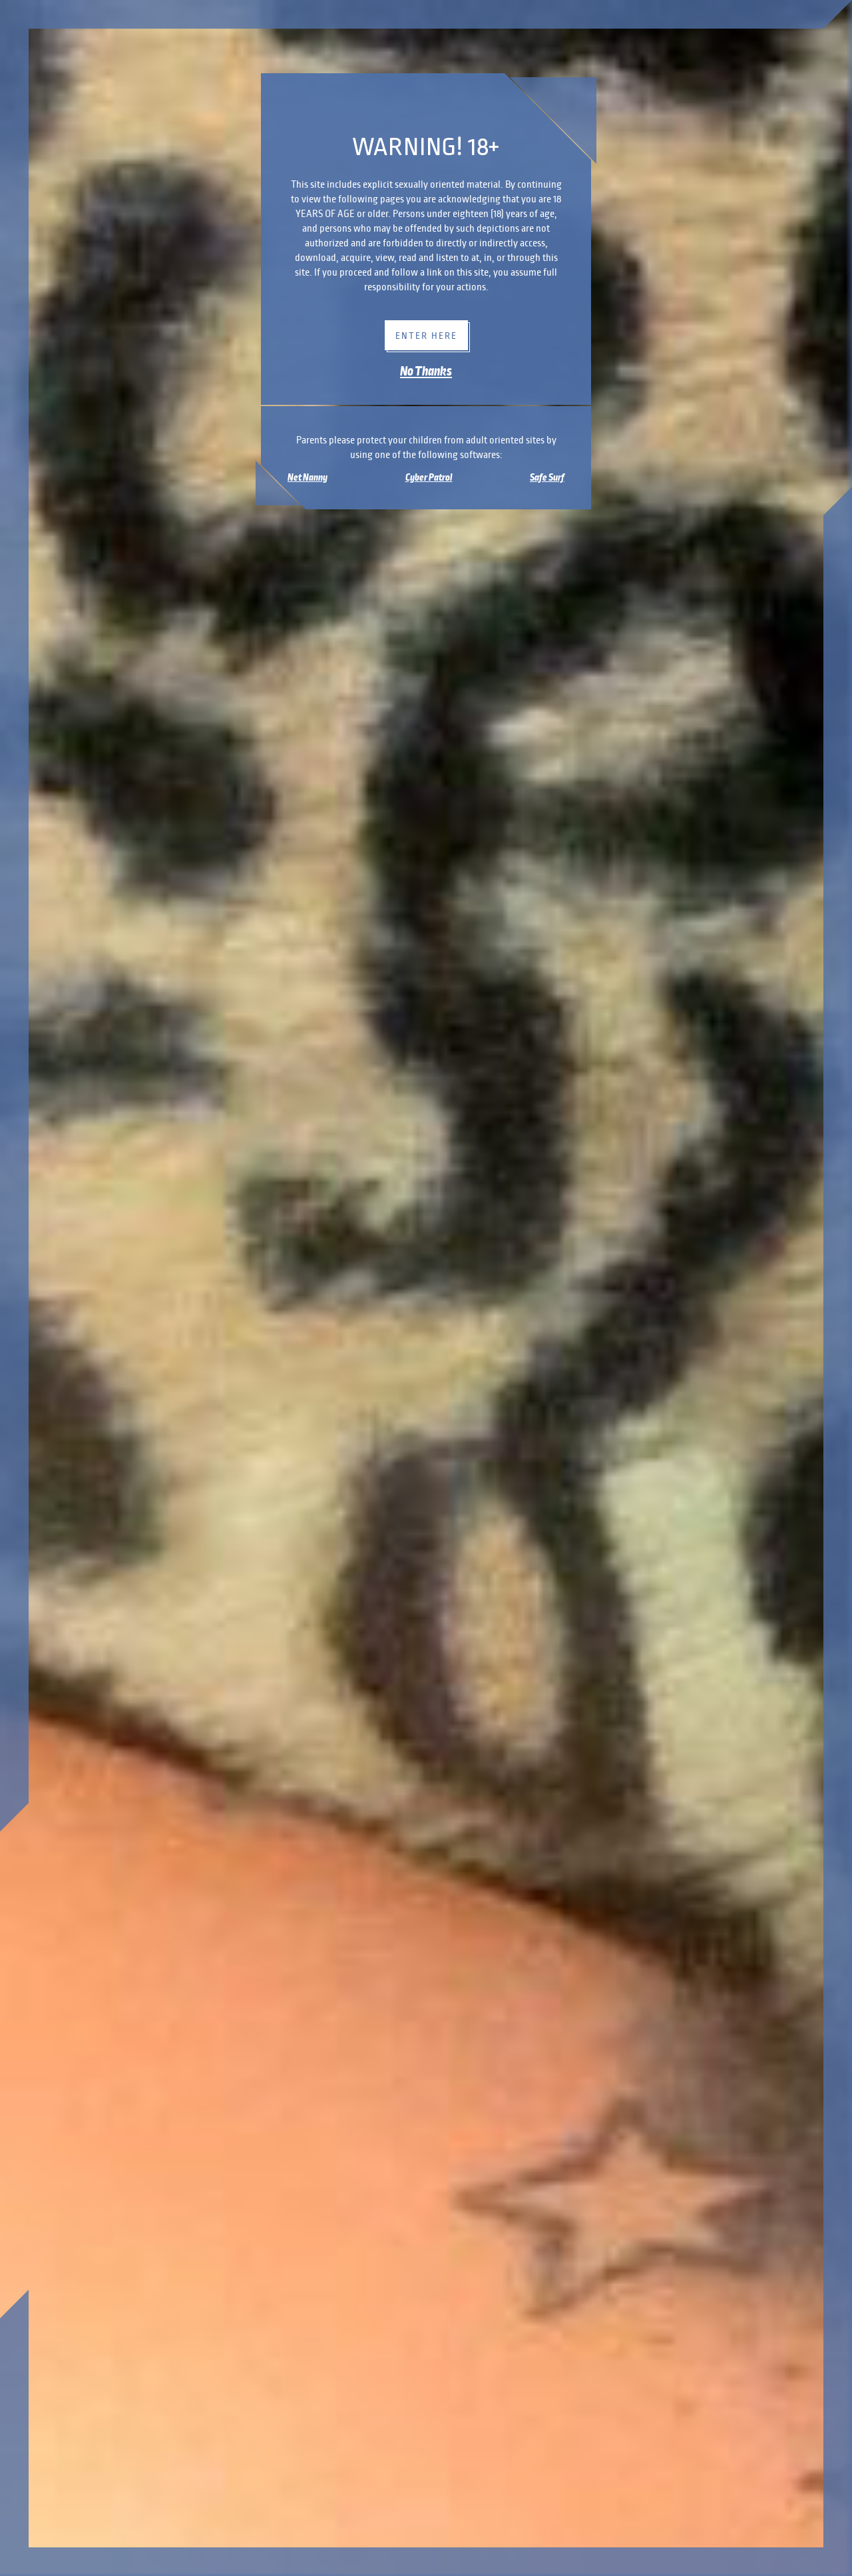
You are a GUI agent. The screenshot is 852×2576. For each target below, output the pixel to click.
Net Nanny (307, 477)
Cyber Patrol (429, 477)
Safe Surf (547, 477)
